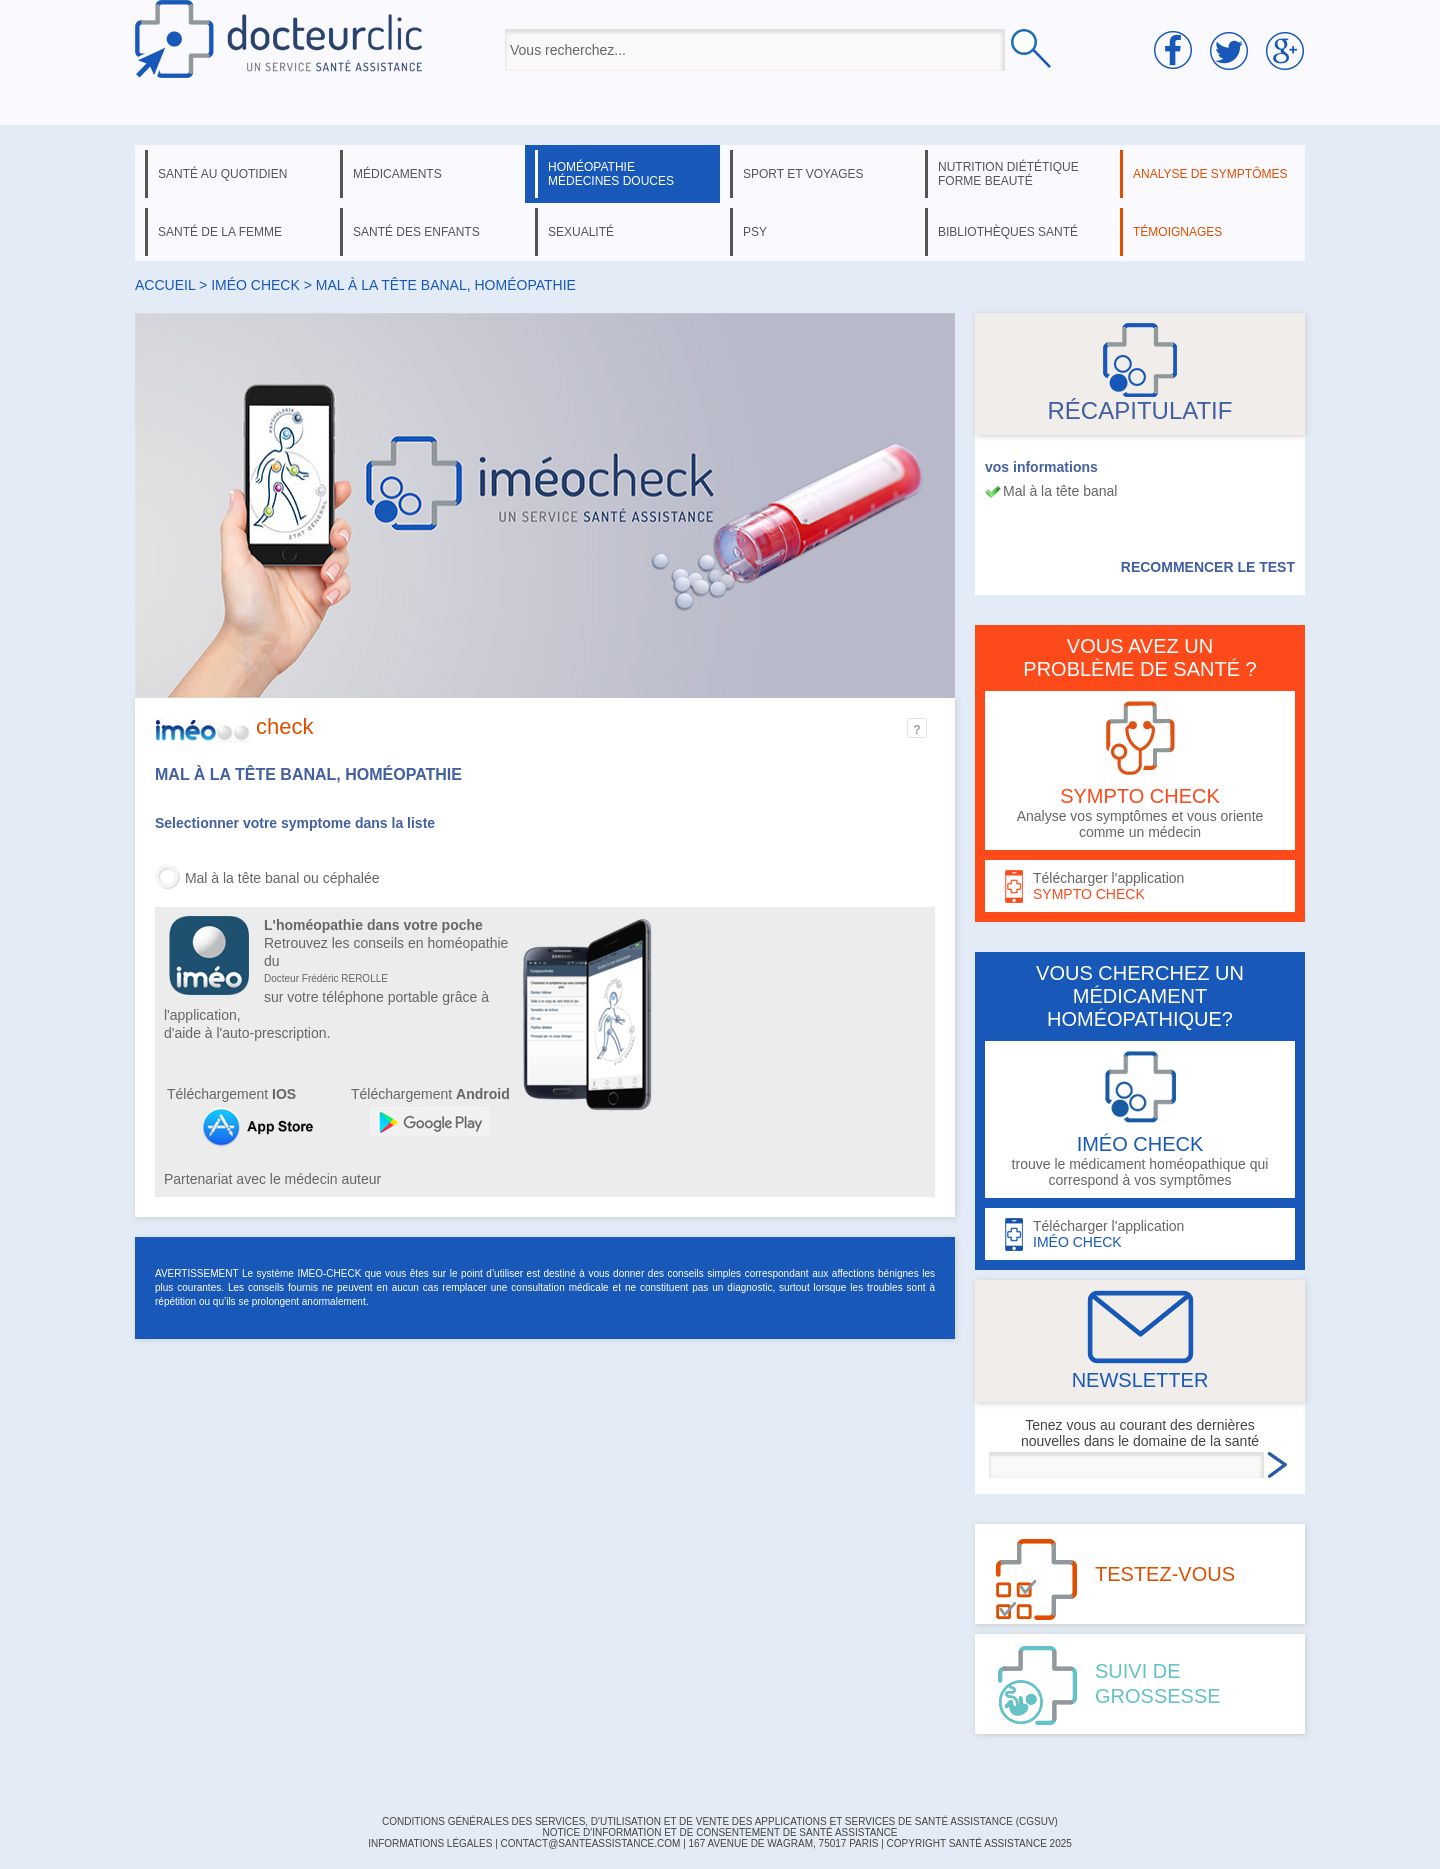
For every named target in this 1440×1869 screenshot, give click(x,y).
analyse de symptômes (1210, 174)
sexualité (581, 232)
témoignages (1177, 232)
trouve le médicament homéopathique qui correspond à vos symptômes (1140, 1119)
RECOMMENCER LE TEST (1208, 567)
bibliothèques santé (1008, 232)
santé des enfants (416, 232)
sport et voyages (803, 174)
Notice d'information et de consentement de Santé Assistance (719, 1832)
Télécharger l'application (1140, 886)
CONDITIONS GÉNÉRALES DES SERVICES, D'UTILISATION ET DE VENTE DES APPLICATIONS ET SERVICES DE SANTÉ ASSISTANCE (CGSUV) (720, 1821)
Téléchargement (231, 1094)
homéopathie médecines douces (611, 174)
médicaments (397, 174)
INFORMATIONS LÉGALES (430, 1843)
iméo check (255, 285)
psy (755, 232)
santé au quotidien (222, 174)
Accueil (165, 285)
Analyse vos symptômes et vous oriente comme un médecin (1140, 770)
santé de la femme (220, 232)
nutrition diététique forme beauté (1008, 174)
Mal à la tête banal (1060, 491)
